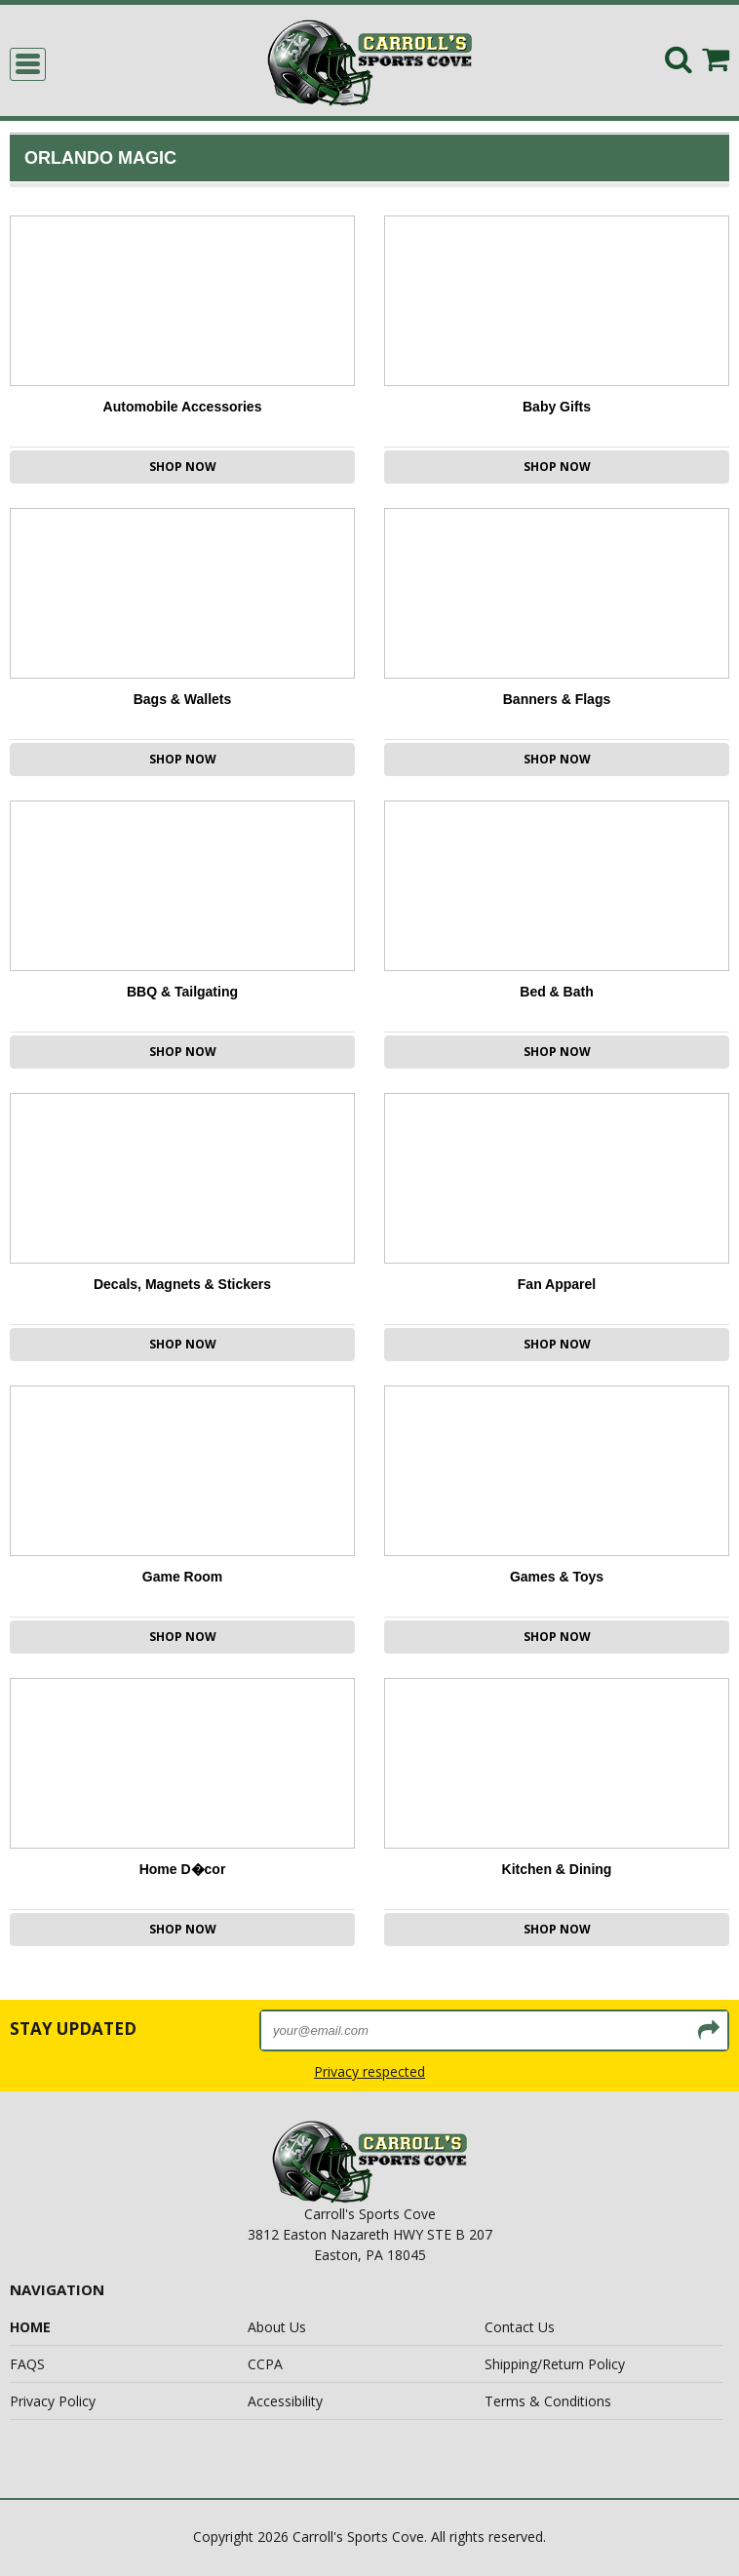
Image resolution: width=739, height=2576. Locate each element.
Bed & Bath (556, 991)
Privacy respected (369, 2071)
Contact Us (520, 2327)
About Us (277, 2327)
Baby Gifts (557, 406)
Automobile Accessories (182, 406)
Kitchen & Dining (557, 1869)
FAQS (27, 2364)
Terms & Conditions (548, 2401)
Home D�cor (182, 1869)
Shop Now (182, 466)
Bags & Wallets (183, 699)
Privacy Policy (53, 2401)
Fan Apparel (557, 1284)
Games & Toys (556, 1576)
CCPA (265, 2364)
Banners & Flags (556, 699)
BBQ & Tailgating (182, 991)
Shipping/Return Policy (555, 2364)
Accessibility (285, 2401)
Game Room (182, 1576)
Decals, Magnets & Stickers (182, 1284)
